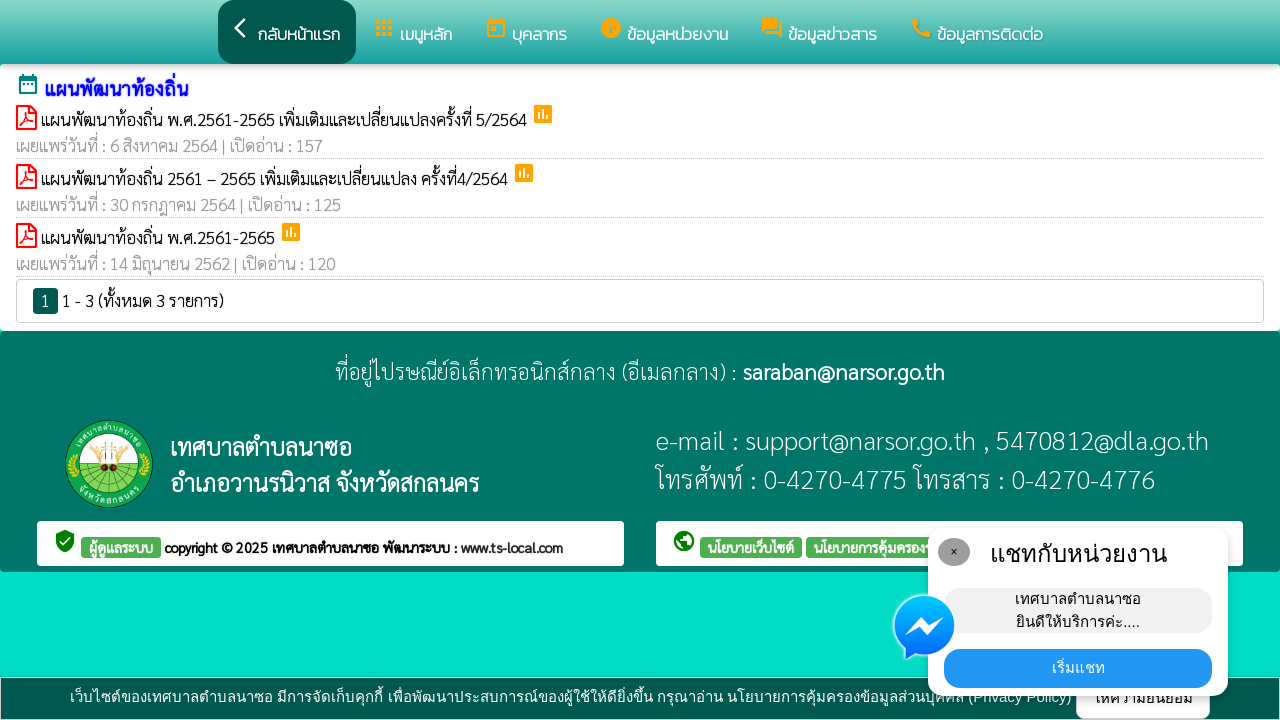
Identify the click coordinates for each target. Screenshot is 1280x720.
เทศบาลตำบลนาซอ (327, 547)
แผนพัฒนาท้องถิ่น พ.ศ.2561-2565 (160, 237)
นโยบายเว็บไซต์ (751, 547)
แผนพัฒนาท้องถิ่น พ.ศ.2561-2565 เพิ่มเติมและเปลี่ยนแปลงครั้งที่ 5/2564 (286, 119)
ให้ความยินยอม (1143, 697)
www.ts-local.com (512, 547)
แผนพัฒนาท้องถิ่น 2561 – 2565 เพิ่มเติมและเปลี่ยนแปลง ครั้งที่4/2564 (276, 178)
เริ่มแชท (1078, 667)
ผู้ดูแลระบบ (121, 547)
